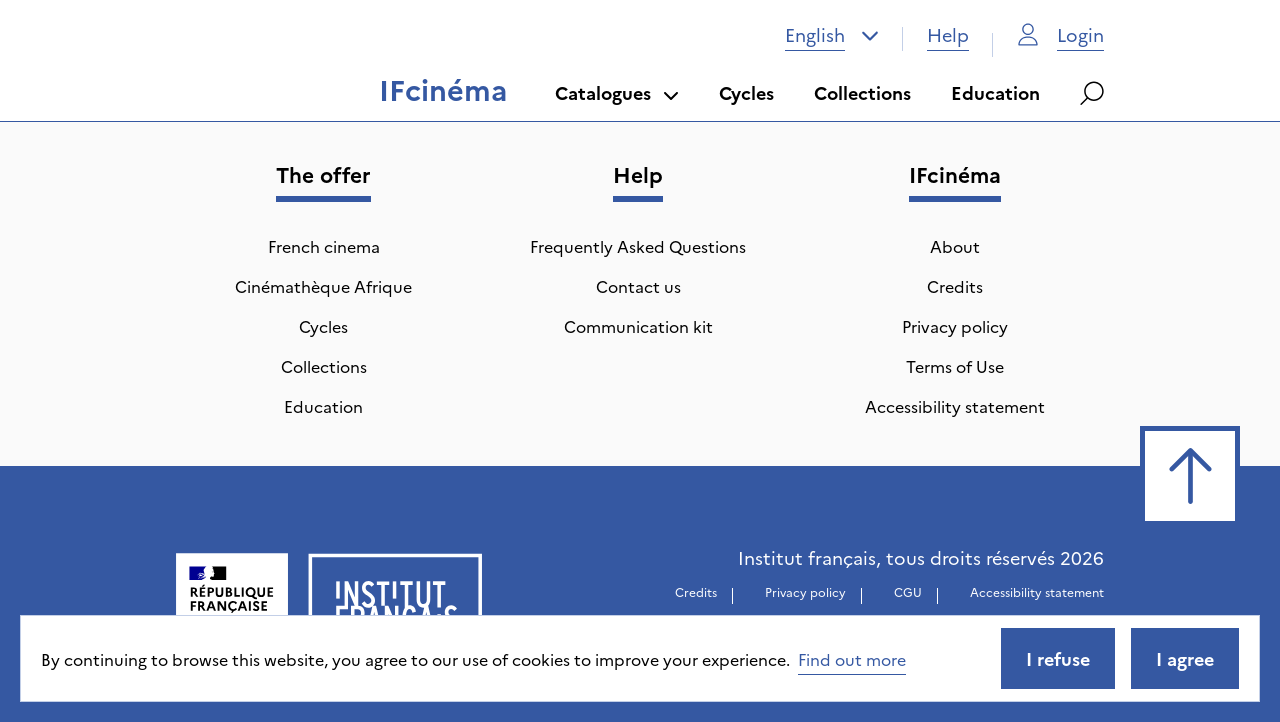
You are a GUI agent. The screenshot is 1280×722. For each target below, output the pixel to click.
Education (995, 92)
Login (1060, 34)
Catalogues (617, 92)
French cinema (324, 246)
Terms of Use (955, 366)
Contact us (638, 286)
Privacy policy (955, 326)
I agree (1185, 658)
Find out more (852, 659)
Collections (862, 92)
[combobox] (832, 35)
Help (948, 34)
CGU (908, 591)
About (955, 246)
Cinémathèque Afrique (323, 286)
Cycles (746, 92)
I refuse (1058, 658)
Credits (955, 286)
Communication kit (638, 326)
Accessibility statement (955, 406)
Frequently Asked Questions (638, 246)
